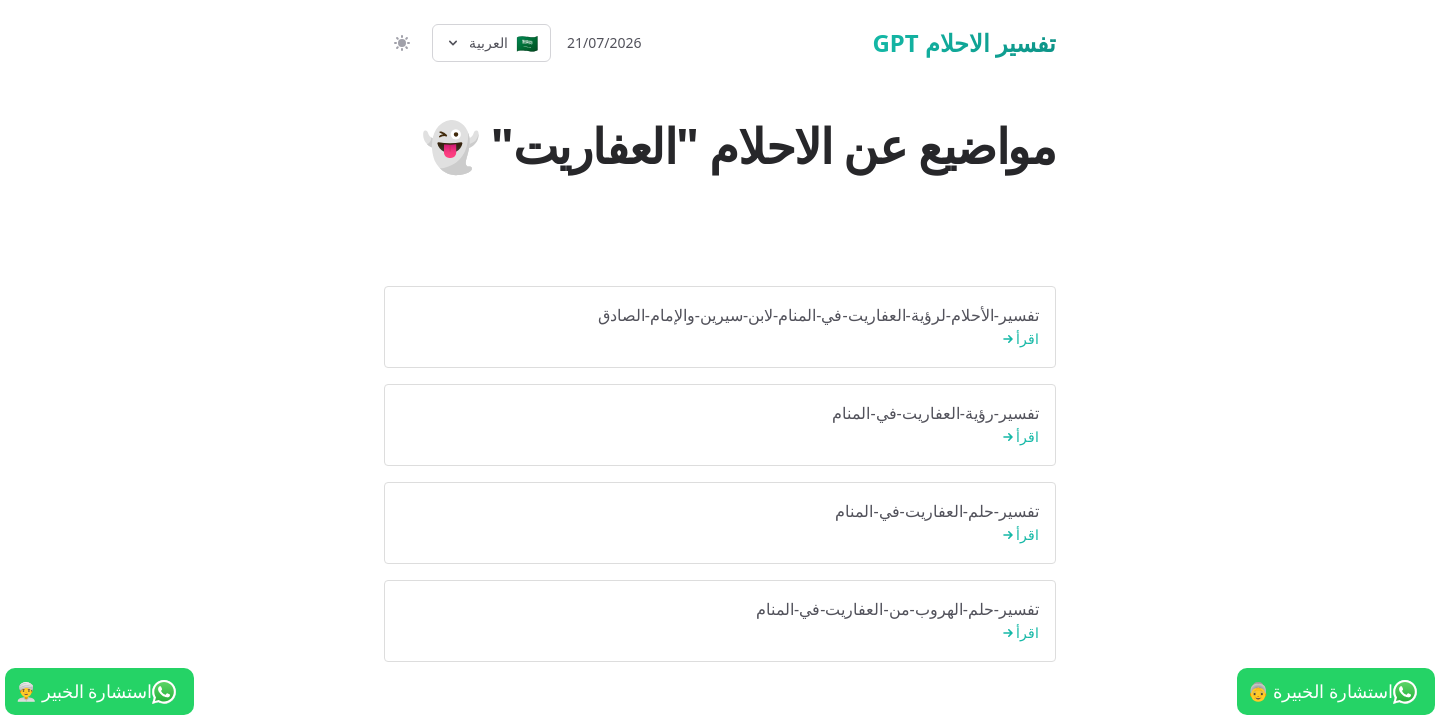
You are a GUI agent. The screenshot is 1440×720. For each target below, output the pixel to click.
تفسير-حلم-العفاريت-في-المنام (720, 523)
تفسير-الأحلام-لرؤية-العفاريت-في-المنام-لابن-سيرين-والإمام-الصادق (720, 327)
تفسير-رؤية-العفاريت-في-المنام (720, 425)
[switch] (400, 43)
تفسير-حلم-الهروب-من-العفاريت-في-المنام (720, 621)
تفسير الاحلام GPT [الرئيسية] (964, 43)
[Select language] (491, 43)
